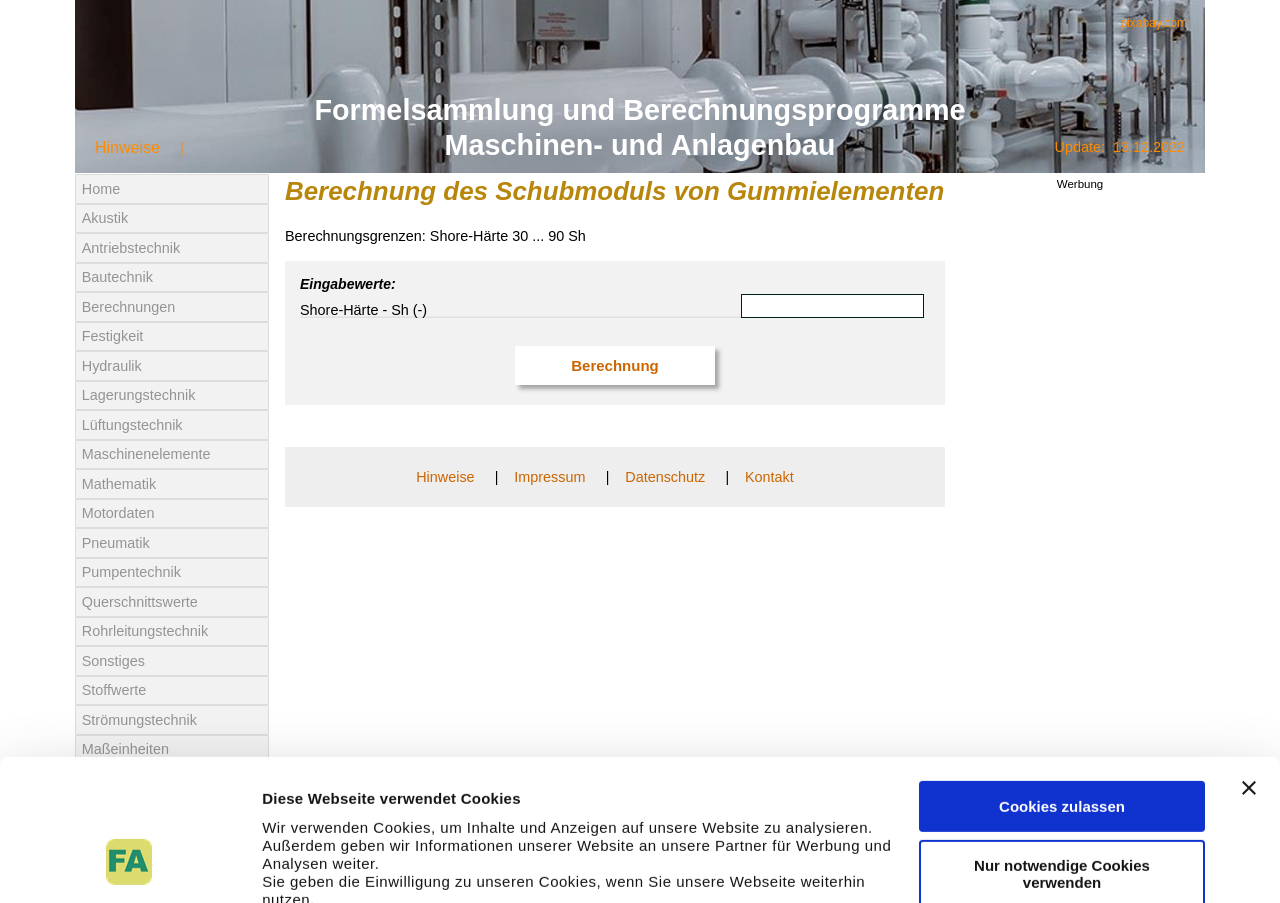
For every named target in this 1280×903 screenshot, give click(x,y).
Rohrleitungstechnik (145, 631)
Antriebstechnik (131, 248)
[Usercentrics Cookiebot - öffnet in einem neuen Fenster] (129, 864)
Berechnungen (129, 307)
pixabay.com (1154, 23)
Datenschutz (665, 477)
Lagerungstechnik (139, 395)
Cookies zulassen (1062, 683)
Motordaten (118, 513)
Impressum (549, 477)
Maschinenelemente (146, 454)
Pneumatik (116, 543)
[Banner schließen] (1249, 665)
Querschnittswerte (140, 602)
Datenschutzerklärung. (348, 811)
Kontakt (769, 477)
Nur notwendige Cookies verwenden (1062, 750)
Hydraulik (112, 366)
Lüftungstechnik (132, 425)
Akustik (105, 218)
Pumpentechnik (131, 572)
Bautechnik (117, 277)
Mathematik (119, 484)
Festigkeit (113, 336)
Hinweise (127, 147)
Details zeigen (312, 863)
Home (101, 189)
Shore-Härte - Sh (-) (363, 310)
